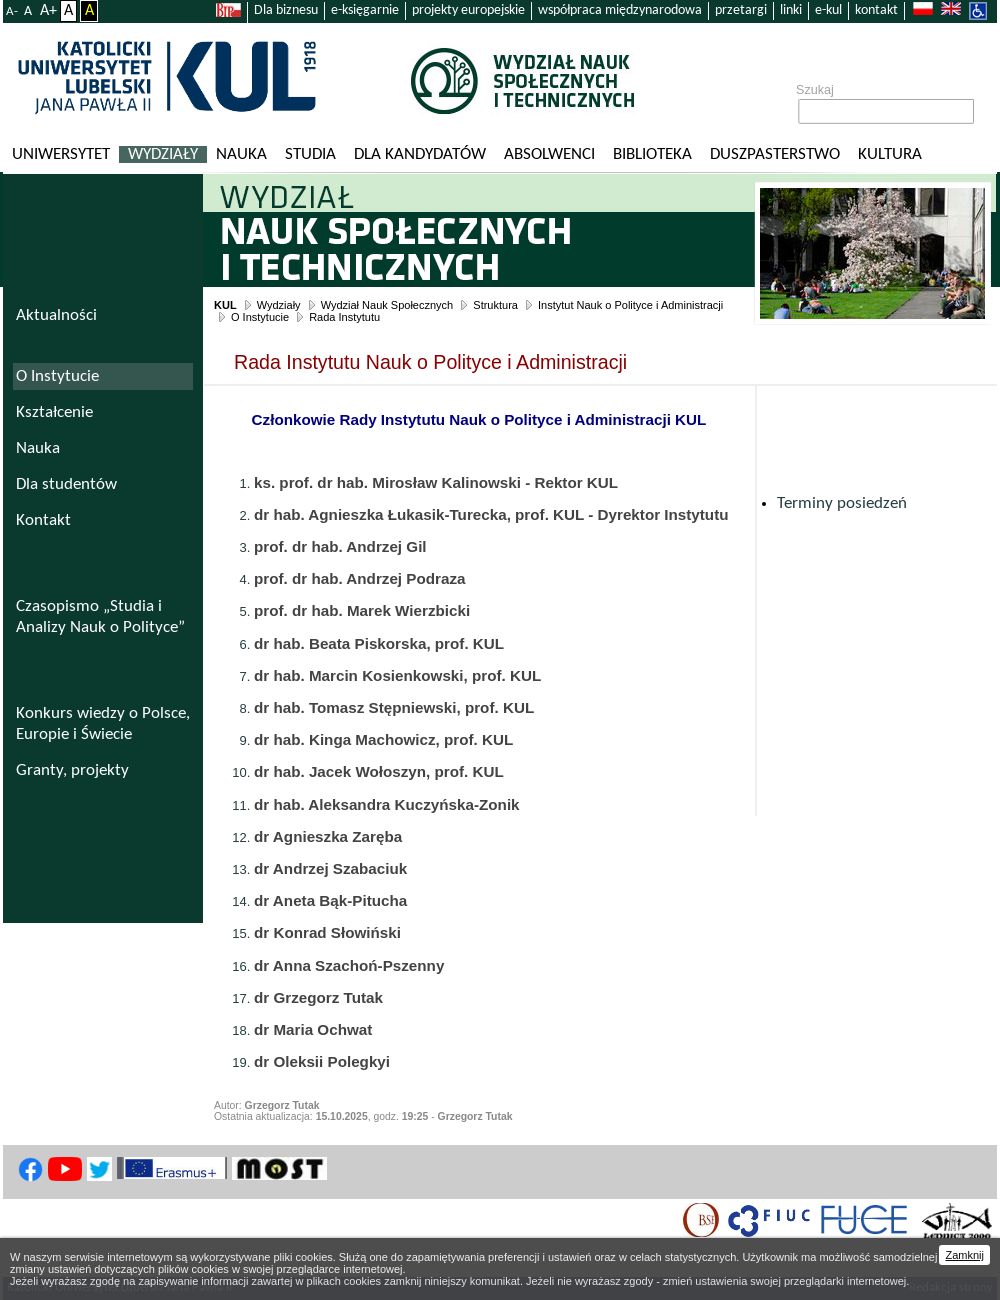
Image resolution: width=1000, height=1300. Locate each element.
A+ (48, 11)
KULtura (890, 154)
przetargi (741, 10)
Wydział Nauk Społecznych (387, 305)
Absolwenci (549, 154)
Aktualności (56, 315)
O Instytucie (260, 317)
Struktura (495, 305)
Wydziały (163, 154)
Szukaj (815, 90)
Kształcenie (54, 412)
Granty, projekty (72, 770)
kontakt (876, 10)
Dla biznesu (286, 10)
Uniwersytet (61, 154)
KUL (225, 305)
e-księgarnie (365, 10)
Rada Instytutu (344, 317)
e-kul (828, 10)
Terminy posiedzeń (842, 503)
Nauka (241, 154)
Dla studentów (66, 484)
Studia (310, 154)
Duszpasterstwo (775, 154)
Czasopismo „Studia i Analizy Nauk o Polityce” (100, 617)
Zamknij (964, 1255)
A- (12, 11)
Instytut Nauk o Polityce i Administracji (630, 305)
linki (791, 10)
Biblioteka (652, 154)
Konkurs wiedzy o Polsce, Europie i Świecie (103, 724)
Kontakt (43, 520)
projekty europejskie (468, 10)
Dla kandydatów (420, 154)
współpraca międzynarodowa (620, 10)
